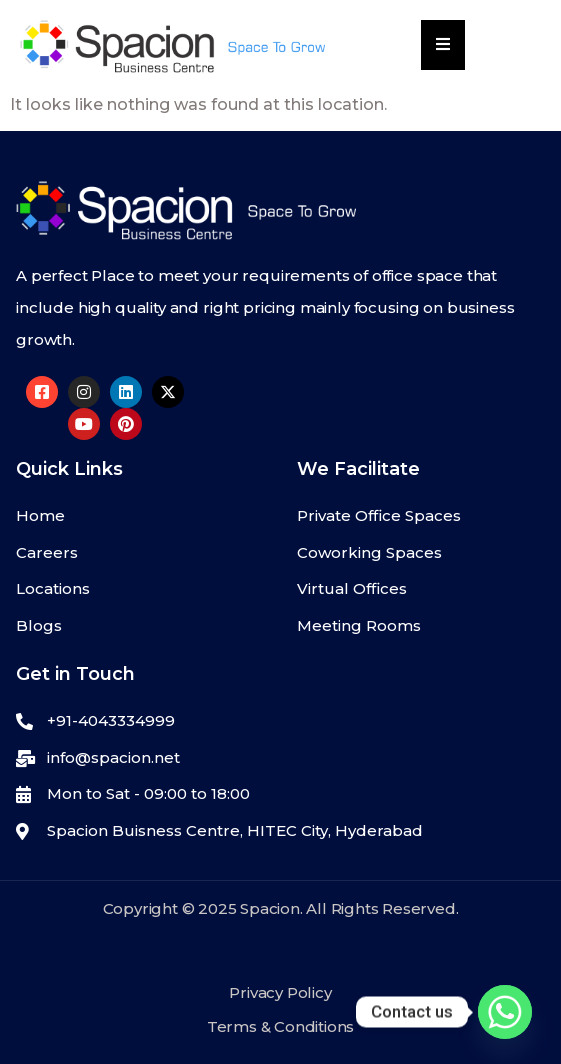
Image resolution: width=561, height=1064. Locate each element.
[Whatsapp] (505, 1012)
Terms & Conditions (280, 1026)
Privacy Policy (280, 992)
